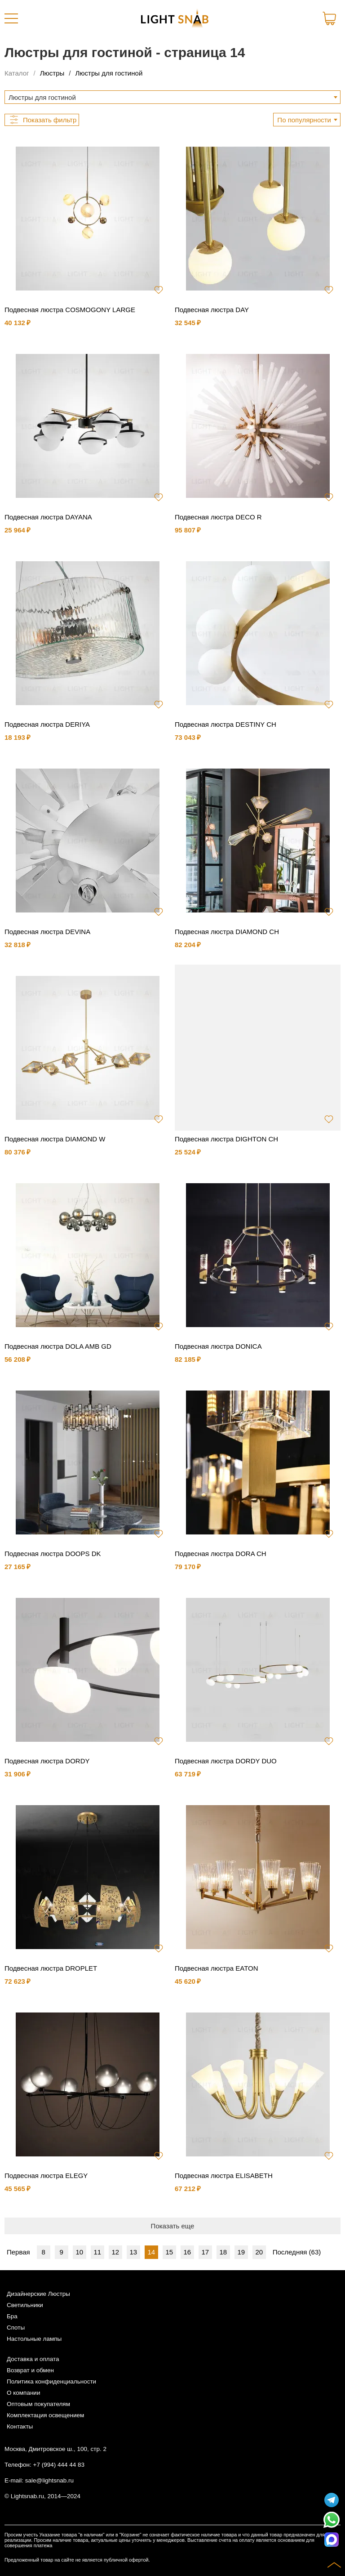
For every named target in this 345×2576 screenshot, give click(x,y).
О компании (23, 2392)
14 (151, 2252)
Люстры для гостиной (108, 73)
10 (79, 2252)
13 (133, 2252)
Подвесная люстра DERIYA (47, 724)
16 (187, 2252)
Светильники (25, 2305)
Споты (16, 2327)
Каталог (16, 73)
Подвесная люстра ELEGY (46, 2175)
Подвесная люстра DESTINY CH (225, 724)
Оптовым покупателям (38, 2404)
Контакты (20, 2426)
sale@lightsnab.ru (49, 2480)
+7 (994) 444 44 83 (58, 2464)
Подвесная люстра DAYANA (48, 517)
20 (259, 2252)
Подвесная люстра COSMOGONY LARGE (69, 309)
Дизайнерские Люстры (38, 2293)
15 (169, 2252)
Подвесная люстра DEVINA (47, 931)
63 (315, 2252)
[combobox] (172, 97)
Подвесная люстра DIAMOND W (55, 1139)
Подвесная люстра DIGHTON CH (226, 1139)
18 (223, 2252)
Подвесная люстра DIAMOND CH (227, 931)
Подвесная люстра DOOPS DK (52, 1553)
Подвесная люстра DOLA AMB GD (57, 1346)
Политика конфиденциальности (51, 2381)
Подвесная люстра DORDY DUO (226, 1761)
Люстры (52, 73)
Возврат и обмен (30, 2370)
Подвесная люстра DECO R (218, 517)
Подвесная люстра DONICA (218, 1346)
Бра (12, 2316)
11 (97, 2252)
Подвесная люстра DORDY (47, 1761)
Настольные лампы (34, 2338)
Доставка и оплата (33, 2359)
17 (205, 2252)
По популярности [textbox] (304, 120)
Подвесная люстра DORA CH (220, 1553)
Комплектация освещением (45, 2415)
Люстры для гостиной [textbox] (42, 97)
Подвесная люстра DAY (212, 309)
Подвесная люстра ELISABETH (224, 2175)
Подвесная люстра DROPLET (50, 1968)
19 (241, 2252)
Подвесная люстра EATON (216, 1968)
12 (115, 2252)
